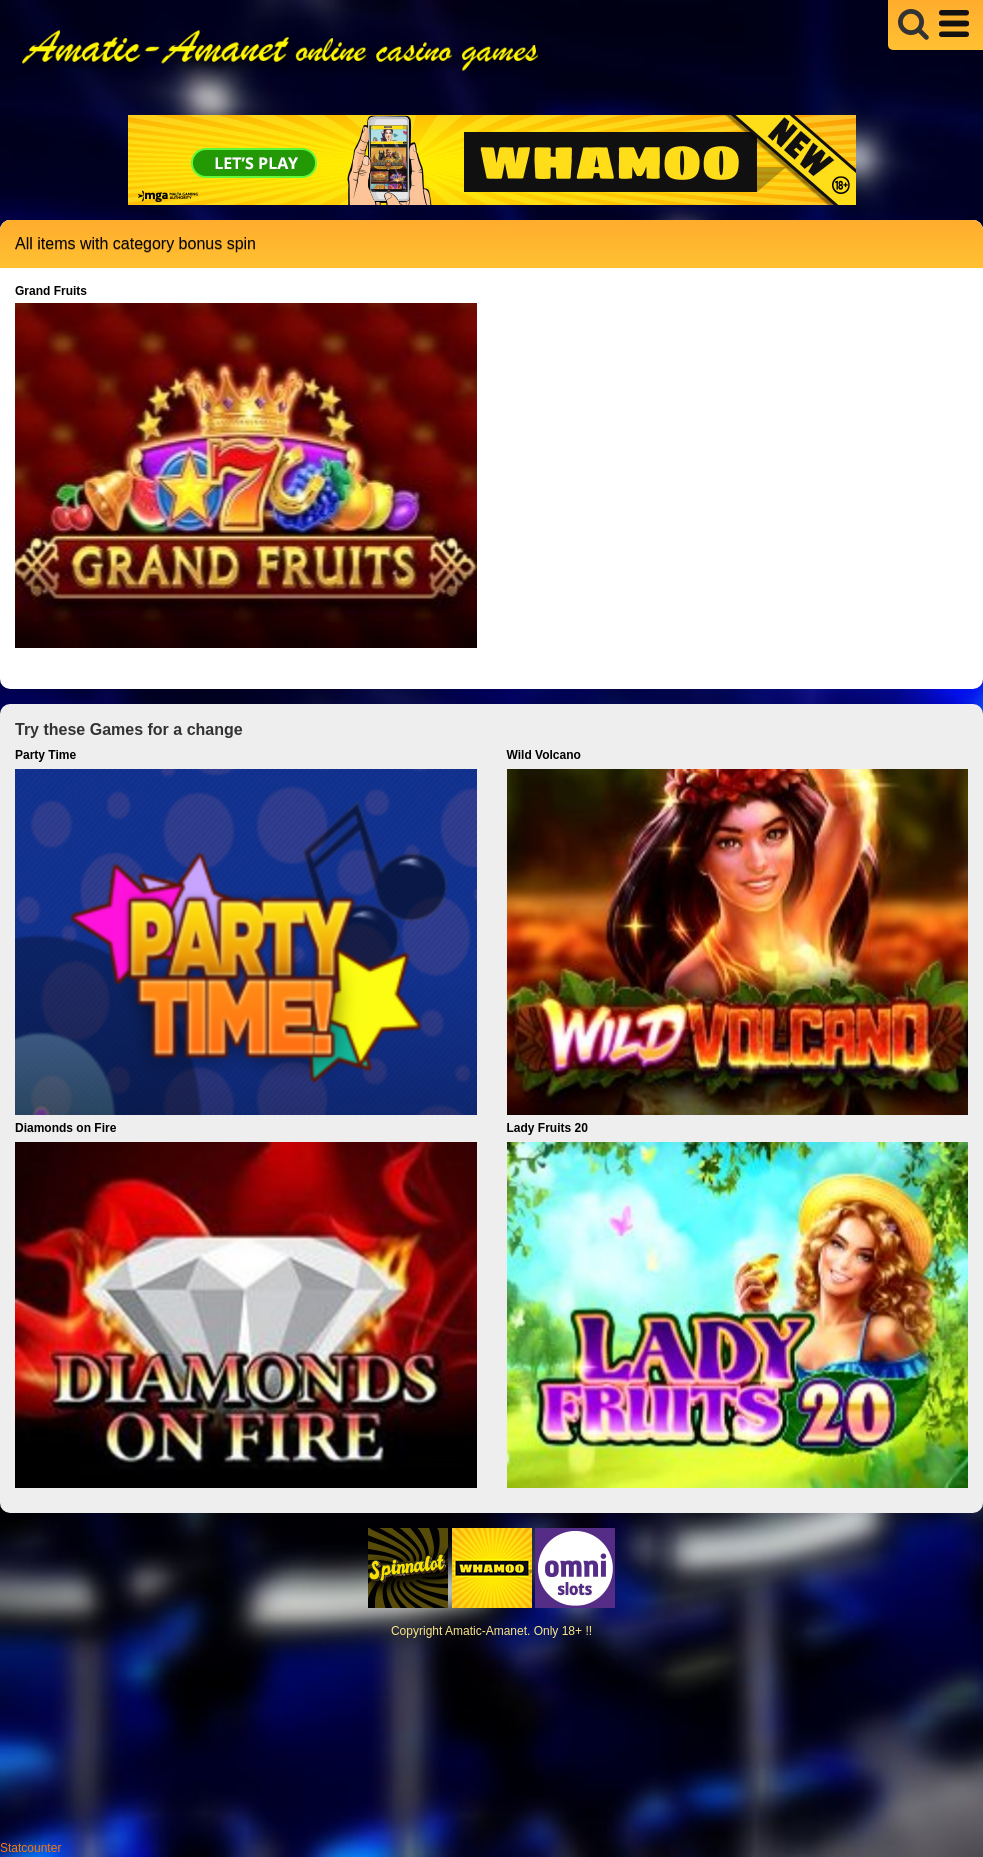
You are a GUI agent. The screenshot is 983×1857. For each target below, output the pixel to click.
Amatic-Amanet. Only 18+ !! (518, 1631)
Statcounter (30, 1848)
